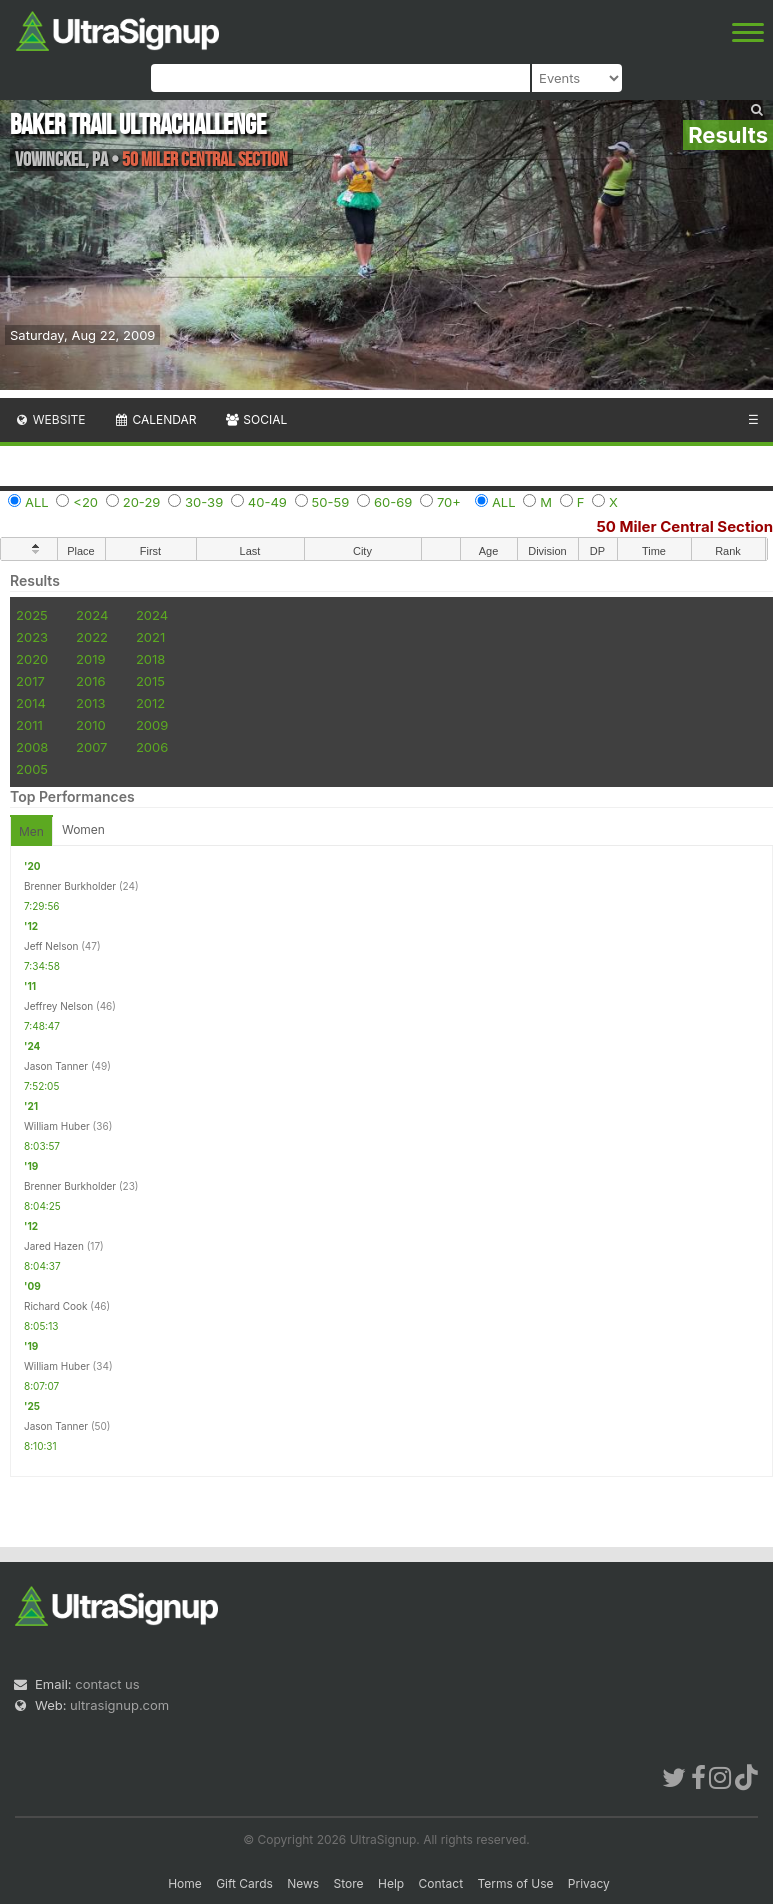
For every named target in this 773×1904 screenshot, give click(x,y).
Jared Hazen (54, 1246)
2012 (150, 703)
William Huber (57, 1126)
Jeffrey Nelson (58, 1006)
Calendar (155, 419)
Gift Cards (244, 1883)
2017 (30, 681)
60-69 (393, 502)
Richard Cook (55, 1306)
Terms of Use (515, 1883)
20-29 (142, 502)
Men (31, 831)
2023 (32, 637)
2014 (31, 703)
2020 (32, 659)
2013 (90, 703)
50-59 (331, 502)
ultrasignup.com (119, 1705)
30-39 (204, 502)
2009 (152, 725)
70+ (449, 502)
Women (83, 829)
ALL (37, 502)
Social (255, 419)
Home (185, 1883)
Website (50, 419)
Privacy (589, 1883)
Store (349, 1883)
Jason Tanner (56, 1066)
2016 (90, 681)
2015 (150, 681)
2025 (32, 615)
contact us (107, 1684)
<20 (85, 502)
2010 (91, 725)
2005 (32, 769)
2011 (29, 725)
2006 (152, 747)
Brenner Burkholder (70, 886)
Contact (441, 1883)
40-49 (267, 502)
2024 (92, 615)
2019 (90, 659)
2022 (92, 637)
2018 (150, 659)
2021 (150, 637)
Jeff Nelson (51, 946)
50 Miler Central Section (685, 526)
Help (391, 1883)
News (303, 1883)
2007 (91, 747)
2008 (32, 747)
